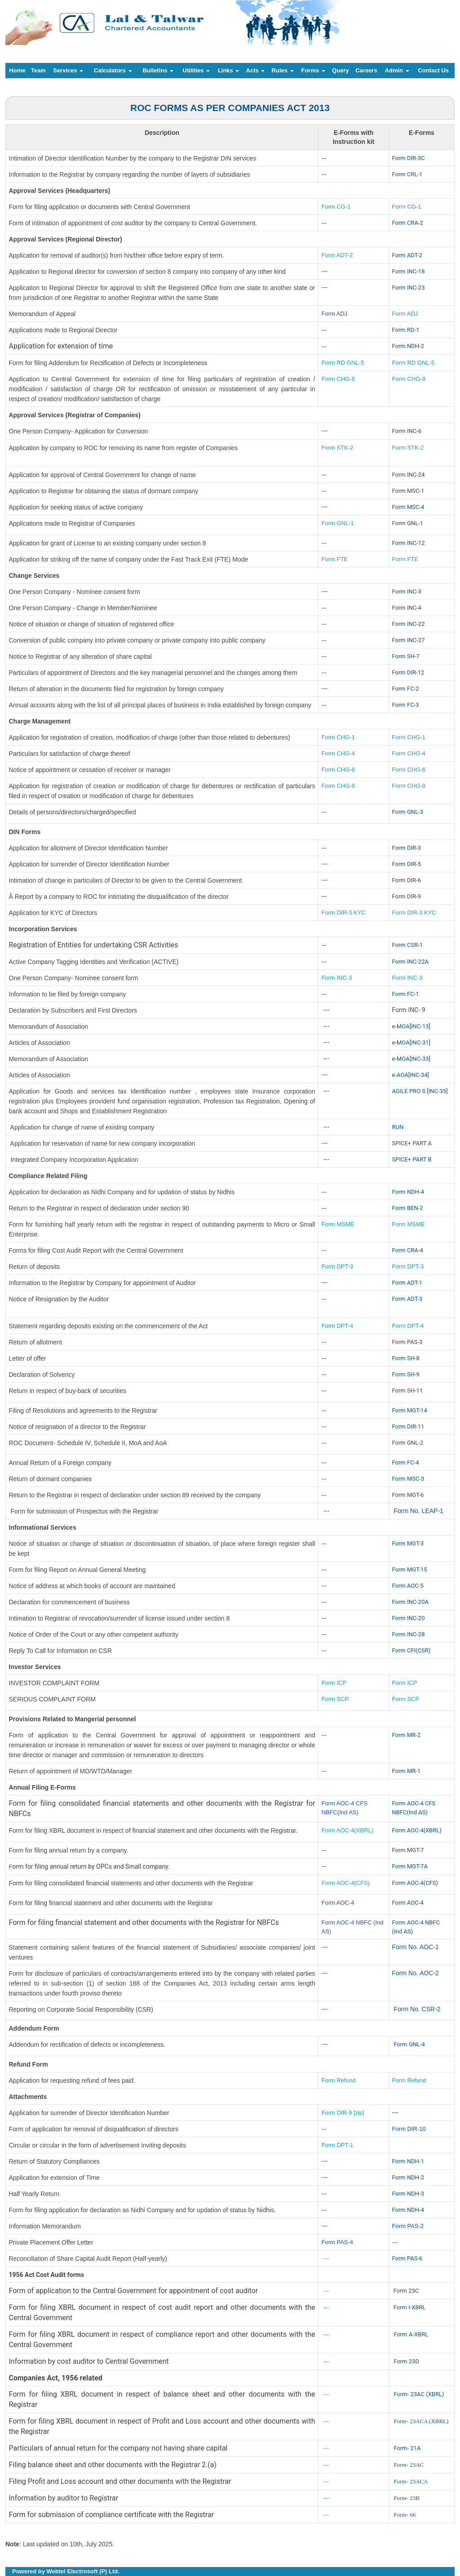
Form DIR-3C (408, 158)
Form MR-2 (406, 1735)
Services (68, 70)
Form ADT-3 (407, 1298)
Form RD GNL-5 (343, 362)
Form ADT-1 (407, 1282)
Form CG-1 (336, 206)
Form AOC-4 (338, 1902)
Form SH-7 (406, 656)
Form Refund (340, 2080)
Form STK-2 (338, 447)
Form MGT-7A (410, 1866)
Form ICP (334, 1682)
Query (340, 70)
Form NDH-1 (408, 2161)
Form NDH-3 (408, 2193)
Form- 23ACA (411, 2481)
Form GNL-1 (339, 523)
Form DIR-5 (406, 864)
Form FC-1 (405, 994)
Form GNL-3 (408, 811)
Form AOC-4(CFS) (346, 1883)
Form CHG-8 (338, 378)
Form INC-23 (408, 287)
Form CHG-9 (339, 785)
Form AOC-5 (408, 1585)
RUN (398, 1127)
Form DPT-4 (338, 1325)
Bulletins (157, 70)
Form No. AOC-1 (415, 1947)
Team (38, 70)
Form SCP (335, 1699)
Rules (283, 70)
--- (395, 2112)
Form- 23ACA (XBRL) (421, 2421)
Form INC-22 (408, 624)
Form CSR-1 (407, 945)
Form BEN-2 (407, 1208)
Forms (313, 70)
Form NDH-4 (408, 1191)
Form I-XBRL (410, 2307)
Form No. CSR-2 (416, 2009)
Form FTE (335, 559)
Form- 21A (407, 2448)
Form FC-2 (405, 688)
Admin (397, 70)
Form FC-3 (405, 704)
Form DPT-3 (338, 1266)
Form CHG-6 (338, 769)
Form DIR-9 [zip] (343, 2112)
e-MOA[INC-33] (411, 1058)
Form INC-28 (408, 1634)
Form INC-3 (407, 591)
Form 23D (406, 2361)
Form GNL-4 (409, 2044)
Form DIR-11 (408, 1426)
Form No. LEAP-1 (418, 1510)
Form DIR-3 (406, 847)
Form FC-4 (405, 1462)
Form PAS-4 (338, 2242)
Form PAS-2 (408, 2226)
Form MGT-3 (408, 1543)
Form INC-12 (408, 543)
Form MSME (338, 1224)
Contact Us (433, 70)
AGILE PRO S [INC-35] (420, 1091)
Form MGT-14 (409, 1410)
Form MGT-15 (409, 1569)
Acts (255, 70)
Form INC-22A (410, 961)
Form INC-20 (408, 1618)
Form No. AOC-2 (415, 1973)
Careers (366, 70)
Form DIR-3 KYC (344, 912)
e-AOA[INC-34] (410, 1074)
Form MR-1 (406, 1771)
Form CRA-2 (407, 222)
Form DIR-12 (408, 672)
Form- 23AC (409, 2464)
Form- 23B (406, 2498)
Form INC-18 (408, 271)
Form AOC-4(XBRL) (348, 1830)
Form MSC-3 (408, 1478)
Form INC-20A (410, 1601)
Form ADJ (335, 313)
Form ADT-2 (337, 255)
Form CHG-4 (338, 753)
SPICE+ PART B (412, 1159)
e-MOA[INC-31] (411, 1042)
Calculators (113, 70)
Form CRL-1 (407, 174)
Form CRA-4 (407, 1250)
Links (228, 70)
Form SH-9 (406, 1374)
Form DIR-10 (409, 2128)
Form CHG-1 (338, 737)
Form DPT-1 (338, 2145)
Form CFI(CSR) (411, 1650)
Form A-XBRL (411, 2334)
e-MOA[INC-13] (411, 1026)
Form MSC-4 (408, 507)
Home (17, 70)
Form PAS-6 (407, 2258)
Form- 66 (405, 2514)
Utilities (196, 70)
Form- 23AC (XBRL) (419, 2394)
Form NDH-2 (408, 346)
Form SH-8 (406, 1358)
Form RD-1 (406, 329)
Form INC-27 (408, 640)
